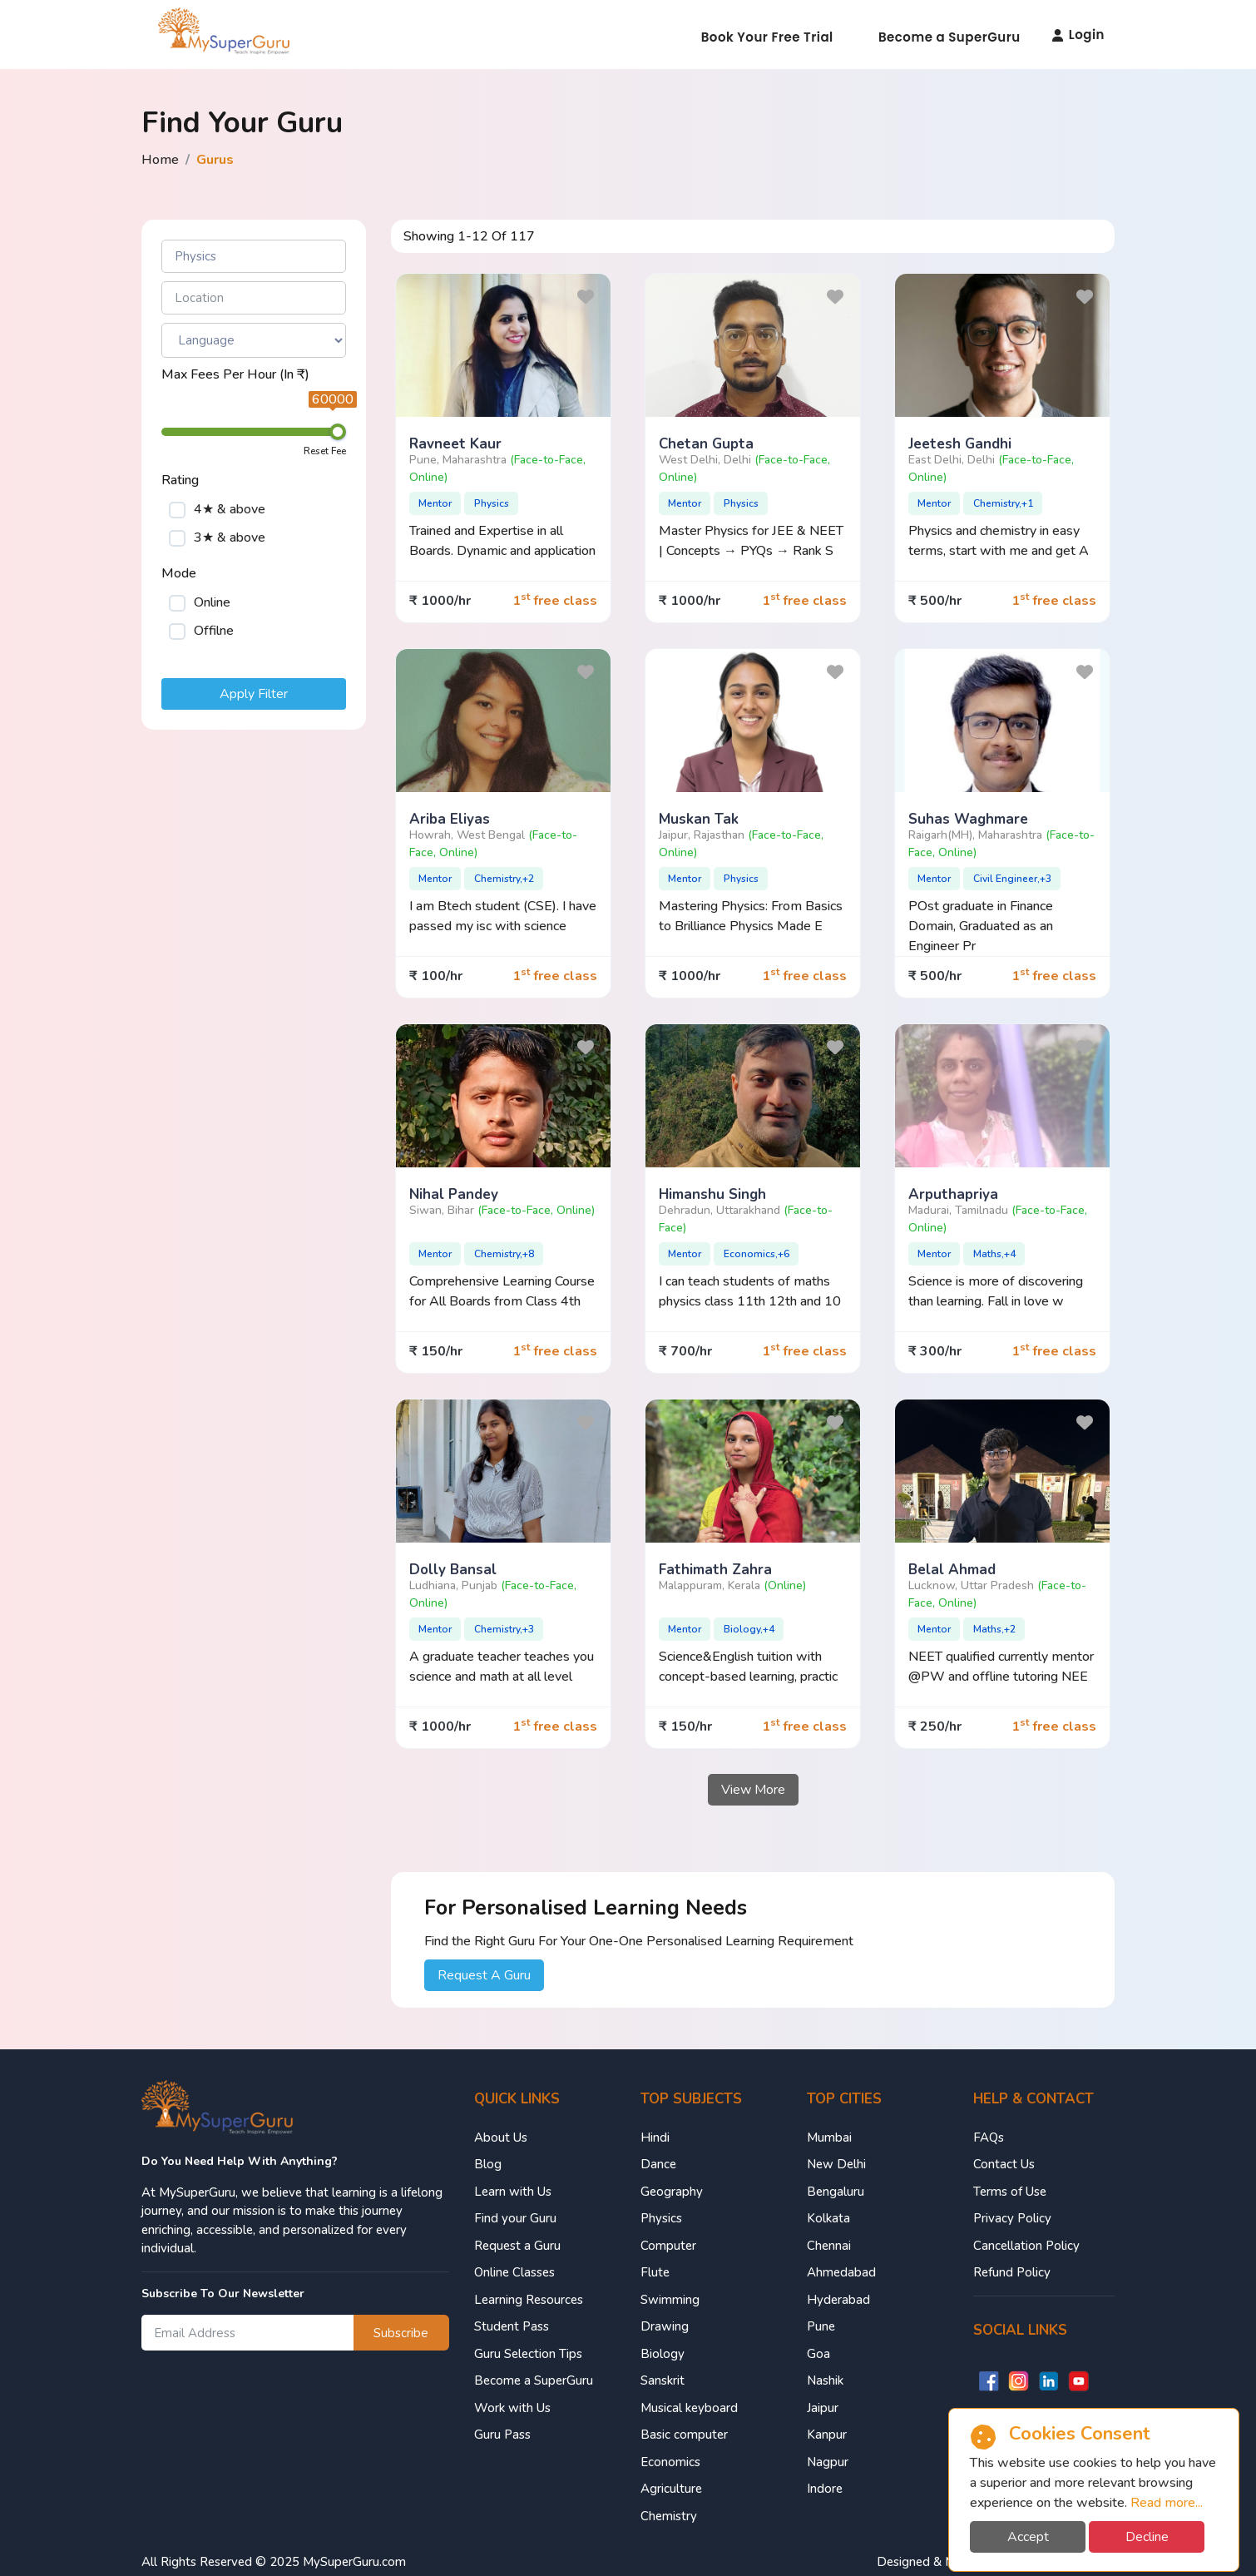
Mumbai (829, 2137)
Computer (668, 2245)
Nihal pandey (453, 1194)
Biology (662, 2354)
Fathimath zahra (715, 1569)
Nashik (825, 2380)
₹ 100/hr (435, 976)
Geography (671, 2191)
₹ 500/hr (935, 601)
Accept (1028, 2537)
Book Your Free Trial (767, 37)
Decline (1147, 2537)
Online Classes (514, 2272)
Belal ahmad (952, 1569)
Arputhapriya (953, 1194)
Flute (655, 2272)
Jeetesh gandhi (959, 443)
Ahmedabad (841, 2272)
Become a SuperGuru (949, 37)
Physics (661, 2218)
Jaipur (822, 2408)
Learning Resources (528, 2299)
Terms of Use (1009, 2191)
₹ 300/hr (935, 1351)
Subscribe (400, 2333)
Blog (488, 2164)
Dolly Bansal (453, 1569)
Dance (658, 2164)
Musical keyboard (689, 2408)
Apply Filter (254, 694)
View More (753, 1790)
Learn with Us (512, 2191)
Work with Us (512, 2408)
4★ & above (229, 509)
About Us (500, 2137)
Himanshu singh (712, 1194)
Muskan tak (699, 819)
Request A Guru (484, 1975)
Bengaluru (835, 2191)
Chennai (829, 2245)
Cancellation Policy (1026, 2245)
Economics (670, 2462)
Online (212, 602)
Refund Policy (1012, 2272)
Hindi (655, 2137)
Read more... (1166, 2503)
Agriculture (671, 2488)
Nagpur (827, 2462)
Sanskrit (662, 2380)
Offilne (214, 631)
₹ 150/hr (435, 1351)
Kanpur (827, 2434)
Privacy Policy (1012, 2218)
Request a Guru (517, 2245)
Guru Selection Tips (528, 2354)
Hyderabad (838, 2299)
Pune (821, 2326)
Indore (825, 2488)
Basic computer (684, 2434)
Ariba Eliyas (449, 819)
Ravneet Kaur (455, 443)
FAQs (988, 2137)
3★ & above (229, 537)
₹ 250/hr (935, 1726)
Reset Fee (325, 451)
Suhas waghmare (968, 819)
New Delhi (836, 2164)
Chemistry (668, 2516)
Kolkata (828, 2218)
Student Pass (511, 2326)
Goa (818, 2354)
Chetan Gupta (706, 443)
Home (160, 160)
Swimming (670, 2299)
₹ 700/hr (685, 1351)
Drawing (664, 2326)
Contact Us (1004, 2164)
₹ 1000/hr (440, 601)
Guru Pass (502, 2434)
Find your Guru (515, 2218)
